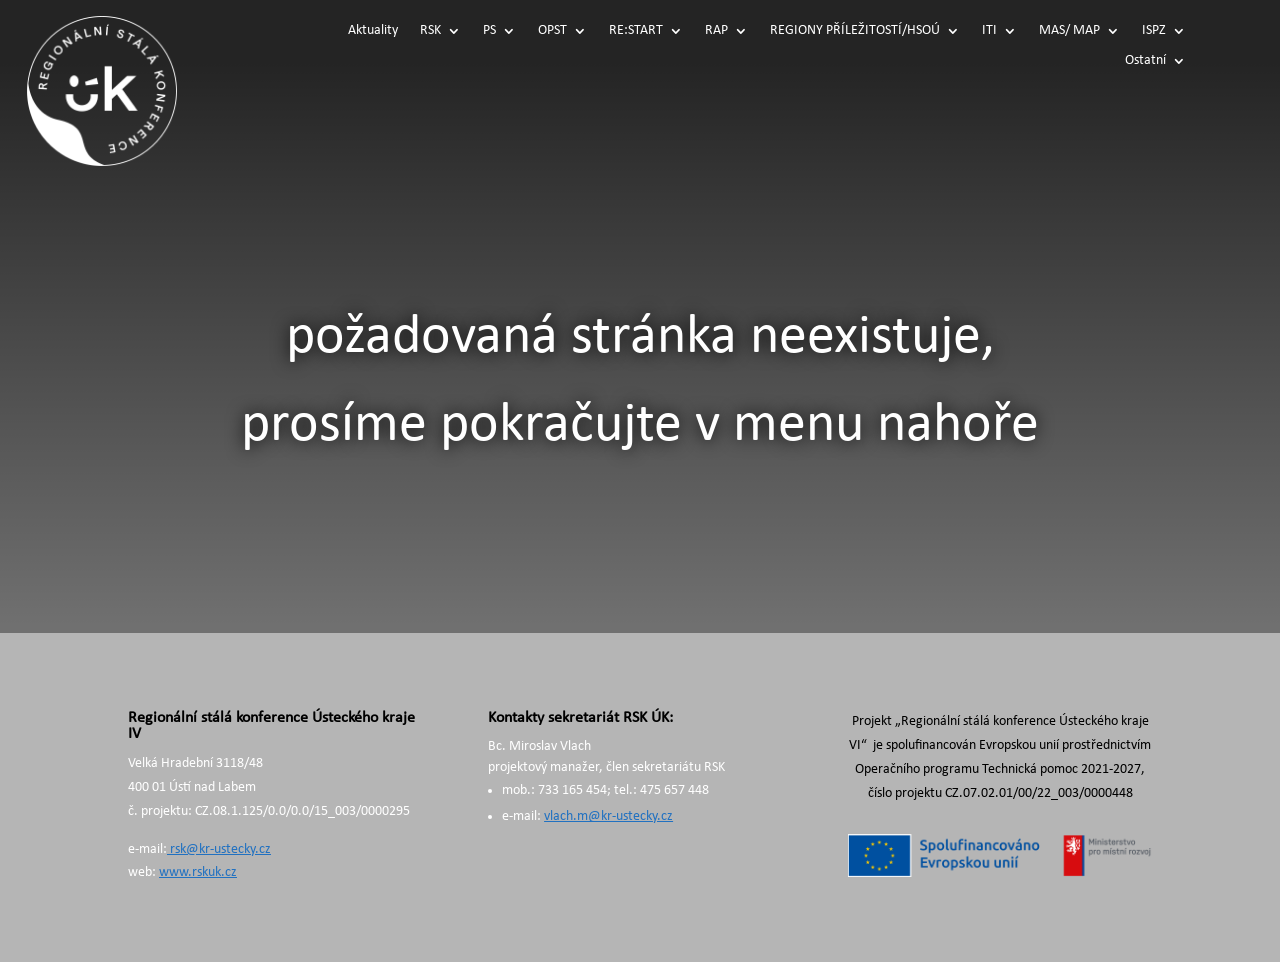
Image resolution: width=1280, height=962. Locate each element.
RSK (430, 31)
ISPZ (1154, 31)
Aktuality (373, 31)
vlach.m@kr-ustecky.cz (608, 816)
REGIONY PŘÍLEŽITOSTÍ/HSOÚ (855, 31)
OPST (552, 31)
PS (489, 31)
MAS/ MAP (1069, 31)
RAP (716, 31)
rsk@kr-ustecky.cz (219, 849)
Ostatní (1145, 61)
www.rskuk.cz (198, 872)
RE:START (636, 31)
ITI (989, 31)
